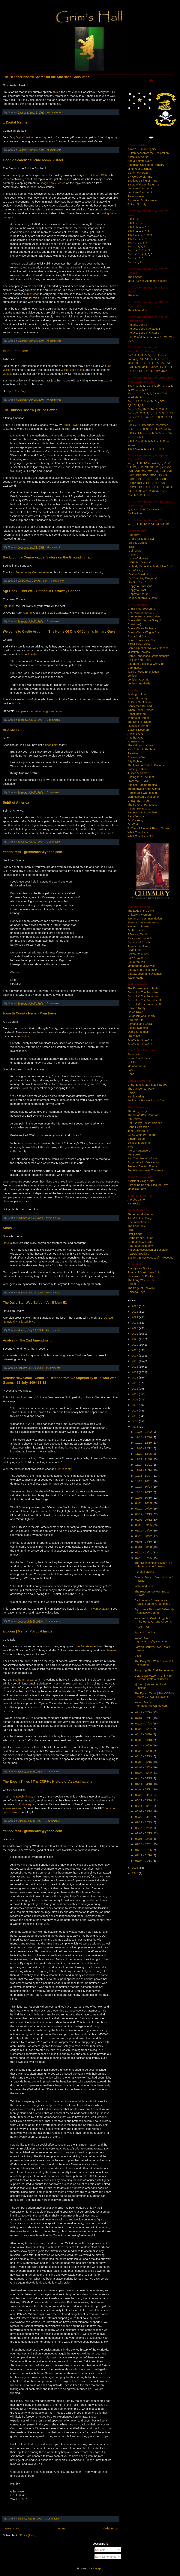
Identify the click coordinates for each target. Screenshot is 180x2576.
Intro (130, 463)
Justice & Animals (139, 773)
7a (162, 385)
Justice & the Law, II (140, 1043)
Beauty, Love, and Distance (145, 973)
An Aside (153, 463)
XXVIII (163, 475)
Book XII (133, 262)
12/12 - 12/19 (144, 1442)
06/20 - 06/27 (144, 1728)
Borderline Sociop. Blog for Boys (148, 1184)
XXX (138, 479)
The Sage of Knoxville (141, 1288)
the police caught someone (45, 711)
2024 (135, 1317)
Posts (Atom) (28, 2535)
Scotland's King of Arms (142, 180)
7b (167, 385)
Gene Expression (138, 1126)
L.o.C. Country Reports (142, 1134)
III (150, 336)
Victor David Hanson (140, 1058)
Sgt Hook (8, 605)
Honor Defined (137, 713)
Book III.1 (133, 401)
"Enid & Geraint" (138, 542)
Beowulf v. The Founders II (144, 1000)
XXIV (156, 370)
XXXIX (143, 486)
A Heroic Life (135, 1019)
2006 (135, 1416)
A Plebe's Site (136, 1199)
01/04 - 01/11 (144, 1860)
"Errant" (132, 546)
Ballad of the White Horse (143, 184)
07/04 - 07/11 (144, 1718)
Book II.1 (133, 393)
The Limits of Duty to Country (146, 765)
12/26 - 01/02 (144, 1431)
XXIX (131, 479)
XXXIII (163, 479)
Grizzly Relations (138, 954)
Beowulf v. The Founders (143, 992)
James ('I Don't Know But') (144, 1272)
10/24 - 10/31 (144, 1481)
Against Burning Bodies (142, 784)
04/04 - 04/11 (144, 1789)
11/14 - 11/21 (144, 1464)
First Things (135, 1233)
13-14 (167, 428)
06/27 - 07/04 (144, 1723)
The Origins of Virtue (140, 745)
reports (27, 612)
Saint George (136, 816)
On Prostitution (137, 930)
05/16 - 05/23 (144, 1756)
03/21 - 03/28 (144, 1800)
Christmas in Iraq (138, 800)
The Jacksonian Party (141, 1088)
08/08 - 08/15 (144, 1541)
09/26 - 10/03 (144, 1503)
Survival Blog (136, 1096)
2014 (135, 1372)
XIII (151, 363)
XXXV (140, 483)
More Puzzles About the (147, 280)
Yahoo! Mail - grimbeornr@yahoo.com (32, 852)
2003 (135, 1867)
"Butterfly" (134, 534)
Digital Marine (24, 137)
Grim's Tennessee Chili (142, 640)
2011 (135, 1388)
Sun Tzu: (143, 1158)
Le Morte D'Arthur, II (140, 192)
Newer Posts (12, 2528)
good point (51, 744)
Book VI (132, 238)
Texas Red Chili (137, 636)
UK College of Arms (140, 176)
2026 (135, 1306)
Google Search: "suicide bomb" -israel (33, 160)
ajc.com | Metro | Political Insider (28, 1631)
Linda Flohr (135, 950)
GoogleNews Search (52, 183)
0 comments (54, 112)
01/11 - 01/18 (144, 1855)
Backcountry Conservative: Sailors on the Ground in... (152, 1602)
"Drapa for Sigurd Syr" (141, 538)
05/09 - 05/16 (144, 1762)
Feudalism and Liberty (141, 1015)
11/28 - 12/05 (144, 1453)
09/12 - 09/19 (144, 1514)
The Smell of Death (140, 721)
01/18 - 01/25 (144, 1849)
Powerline (134, 1054)
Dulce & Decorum (139, 729)
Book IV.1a (134, 409)
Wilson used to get (72, 369)
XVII (130, 367)
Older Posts (111, 2528)
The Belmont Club (95, 175)
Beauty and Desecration (143, 969)
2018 (135, 1350)
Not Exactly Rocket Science (145, 1122)
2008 (135, 1404)
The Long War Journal (141, 1280)
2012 (135, 1382)
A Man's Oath (136, 733)
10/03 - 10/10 (144, 1497)
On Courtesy (135, 820)
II (146, 336)
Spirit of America (16, 802)
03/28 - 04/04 (144, 1794)
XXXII (154, 479)
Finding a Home (137, 694)
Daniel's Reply (136, 1008)
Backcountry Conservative (32, 572)
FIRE (131, 1229)
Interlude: (155, 425)
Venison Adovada (138, 679)
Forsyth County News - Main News (29, 1013)
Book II (132, 222)
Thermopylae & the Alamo (144, 788)
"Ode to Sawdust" (138, 574)
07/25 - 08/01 (144, 1552)
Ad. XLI (132, 490)
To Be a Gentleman (140, 702)
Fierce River (135, 1012)
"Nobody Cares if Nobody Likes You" (150, 566)
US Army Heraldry (139, 172)
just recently (64, 1468)
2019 (135, 1344)
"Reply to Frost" (137, 590)
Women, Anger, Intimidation (145, 918)
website (7, 373)
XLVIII (131, 494)
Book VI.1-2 (135, 417)
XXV (164, 370)
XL (150, 486)
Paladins (133, 753)
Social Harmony (137, 698)
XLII (162, 486)
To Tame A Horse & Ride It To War (149, 828)
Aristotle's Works (138, 156)
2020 (135, 1339)
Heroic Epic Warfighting (142, 792)
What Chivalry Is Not (140, 836)
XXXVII (160, 483)
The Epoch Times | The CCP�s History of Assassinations (47, 1781)
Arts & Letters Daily (140, 160)
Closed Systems (138, 1027)
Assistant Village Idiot (141, 1180)
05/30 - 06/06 (144, 1745)
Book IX (132, 250)
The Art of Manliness (140, 1214)
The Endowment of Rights (144, 988)
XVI (167, 363)
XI (141, 363)
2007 (135, 1410)
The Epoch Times (21, 1796)
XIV (156, 363)
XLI (156, 486)
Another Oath (136, 737)
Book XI (132, 258)
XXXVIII (132, 486)
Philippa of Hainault (140, 938)
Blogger (97, 2568)
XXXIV (132, 483)
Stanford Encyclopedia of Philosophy (150, 1257)
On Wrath (134, 824)
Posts (100, 2549)
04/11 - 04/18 (144, 1783)
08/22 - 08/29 (144, 1530)
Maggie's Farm (137, 1188)
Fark (130, 1070)
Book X (132, 254)
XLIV (141, 490)
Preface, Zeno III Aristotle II (144, 332)
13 (146, 389)
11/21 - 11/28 (144, 1459)
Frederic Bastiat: (144, 1166)
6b (158, 385)
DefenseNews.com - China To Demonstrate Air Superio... (153, 1677)
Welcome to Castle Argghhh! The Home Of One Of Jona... (154, 1620)
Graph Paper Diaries (140, 1237)
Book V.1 (133, 413)
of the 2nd (24, 1355)
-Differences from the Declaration (148, 152)
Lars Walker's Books (140, 1276)
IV (154, 336)
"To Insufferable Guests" (143, 597)
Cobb (131, 1073)
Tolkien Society (137, 204)
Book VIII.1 (134, 432)
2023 (135, 1322)
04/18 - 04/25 (144, 1778)
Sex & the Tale (137, 961)
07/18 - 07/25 (144, 1558)
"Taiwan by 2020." (99, 1608)
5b (156, 401)
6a (153, 385)
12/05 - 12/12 (144, 1448)
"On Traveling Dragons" (142, 578)
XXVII (153, 475)
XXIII (149, 370)
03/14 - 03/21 (144, 1805)
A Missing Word (137, 934)
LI (148, 494)
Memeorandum (137, 1066)
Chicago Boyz (136, 1291)
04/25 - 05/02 (144, 1772)
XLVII (163, 490)
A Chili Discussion (139, 644)
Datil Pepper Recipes (141, 612)
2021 (135, 1333)
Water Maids (135, 977)
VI (161, 336)
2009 (135, 1399)
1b (144, 409)
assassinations (12, 1808)
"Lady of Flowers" (138, 558)
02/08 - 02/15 (144, 1833)
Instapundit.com (15, 351)
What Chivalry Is (138, 832)
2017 (135, 1355)
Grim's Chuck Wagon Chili (144, 632)
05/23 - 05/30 (144, 1750)
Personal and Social (140, 1023)
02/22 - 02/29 (144, 1822)
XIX (169, 367)
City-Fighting (135, 761)
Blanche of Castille (139, 942)
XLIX (139, 494)
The (135, 276)
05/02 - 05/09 (144, 1767)
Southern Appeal (23, 1679)
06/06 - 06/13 (144, 1740)
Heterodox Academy (140, 1245)
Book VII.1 (134, 425)
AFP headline (17, 1397)
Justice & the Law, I (140, 1039)
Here (6, 1242)
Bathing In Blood (138, 769)
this (55, 91)
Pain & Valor (135, 957)
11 (137, 389)
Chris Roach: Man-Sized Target (147, 1084)
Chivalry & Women (139, 914)
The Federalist (137, 1226)
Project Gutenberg (139, 1150)
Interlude (133, 397)
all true (25, 1036)
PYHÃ (131, 1092)
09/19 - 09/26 (144, 1508)
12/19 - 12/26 (144, 1437)
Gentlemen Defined (140, 706)
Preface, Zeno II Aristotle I (144, 328)
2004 (135, 1426)
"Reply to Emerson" (140, 586)
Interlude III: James (146, 367)
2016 (135, 1361)
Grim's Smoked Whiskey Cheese (148, 648)
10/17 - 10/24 (144, 1486)
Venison (132, 675)
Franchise (134, 1035)
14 (143, 436)
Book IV (132, 230)
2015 (135, 1366)
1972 (135, 1873)
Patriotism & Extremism (142, 812)
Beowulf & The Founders (143, 996)
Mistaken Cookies (139, 651)
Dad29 (132, 1284)
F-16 (23, 1462)
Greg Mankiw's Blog (140, 1241)
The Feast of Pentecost (142, 804)
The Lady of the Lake (141, 910)
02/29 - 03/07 (144, 1816)
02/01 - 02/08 (144, 1838)
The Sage (21, 391)
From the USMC (138, 780)
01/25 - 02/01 (144, 1844)
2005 (135, 1421)
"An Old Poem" (137, 582)
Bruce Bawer (71, 424)
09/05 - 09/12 (144, 1519)
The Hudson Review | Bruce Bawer (30, 410)
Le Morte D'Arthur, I (140, 188)
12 (141, 389)
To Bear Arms (136, 741)
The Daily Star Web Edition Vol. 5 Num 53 (35, 1303)
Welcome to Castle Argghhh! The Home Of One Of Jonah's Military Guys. (59, 631)
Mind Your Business (140, 168)
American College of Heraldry (146, 164)
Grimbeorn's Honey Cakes (144, 616)
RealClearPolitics (138, 1253)
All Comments (105, 2556)
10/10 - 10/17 (144, 1492)
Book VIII (133, 246)
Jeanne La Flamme (140, 946)
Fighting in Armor (138, 725)
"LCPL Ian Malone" (139, 562)
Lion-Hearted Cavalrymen (144, 796)
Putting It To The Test (141, 777)
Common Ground (138, 1222)
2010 (135, 1394)
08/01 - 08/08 (144, 1547)
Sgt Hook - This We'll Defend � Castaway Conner (41, 591)
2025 (135, 1311)
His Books (134, 1203)
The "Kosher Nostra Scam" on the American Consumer (46, 77)
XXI (135, 370)
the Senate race (86, 1646)
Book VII (133, 242)
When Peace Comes (140, 709)
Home (61, 2528)
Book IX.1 (134, 440)
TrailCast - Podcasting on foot (146, 1100)
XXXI (146, 479)
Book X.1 (133, 448)
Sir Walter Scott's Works (143, 200)
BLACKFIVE (12, 730)
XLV (148, 490)
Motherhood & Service (141, 965)
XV (162, 363)
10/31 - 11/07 (144, 1475)
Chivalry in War (137, 757)
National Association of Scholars (148, 1249)
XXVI (145, 475)
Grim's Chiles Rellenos (142, 628)
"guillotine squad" (26, 1804)
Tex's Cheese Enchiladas (143, 671)
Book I (132, 218)
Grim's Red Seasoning (142, 608)
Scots (7, 1228)
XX (129, 370)
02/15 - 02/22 (144, 1827)
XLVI (155, 490)
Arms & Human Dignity (142, 149)
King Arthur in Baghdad (142, 749)
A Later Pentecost (139, 808)
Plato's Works (136, 196)
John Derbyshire (138, 1130)
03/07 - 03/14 (144, 1811)
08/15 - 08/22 (144, 1536)
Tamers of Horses (139, 717)
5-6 (151, 417)
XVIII (163, 367)
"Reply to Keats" (138, 593)
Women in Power (138, 926)
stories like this (28, 654)
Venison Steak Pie (139, 683)
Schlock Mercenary (140, 1142)
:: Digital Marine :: (17, 122)
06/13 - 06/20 (144, 1734)
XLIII (169, 486)
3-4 (152, 409)
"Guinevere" (135, 550)
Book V (132, 234)
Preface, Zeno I (137, 324)
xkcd (130, 1146)
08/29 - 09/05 (144, 1525)
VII (165, 336)
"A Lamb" (133, 554)
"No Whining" (136, 570)
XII (145, 363)
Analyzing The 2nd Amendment (27, 1340)
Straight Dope (136, 1138)
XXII (141, 370)
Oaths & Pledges (138, 1031)
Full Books (134, 1154)
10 (132, 389)
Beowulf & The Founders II (144, 1004)
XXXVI (150, 483)
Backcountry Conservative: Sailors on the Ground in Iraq (47, 557)
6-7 (162, 401)
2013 (135, 1377)
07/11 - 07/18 (144, 1712)
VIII (171, 336)
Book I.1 (133, 385)
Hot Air (132, 1062)
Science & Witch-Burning (143, 922)
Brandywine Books (139, 1268)
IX (129, 340)
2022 (135, 1328)
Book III (132, 226)
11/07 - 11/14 (144, 1470)
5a (152, 401)
